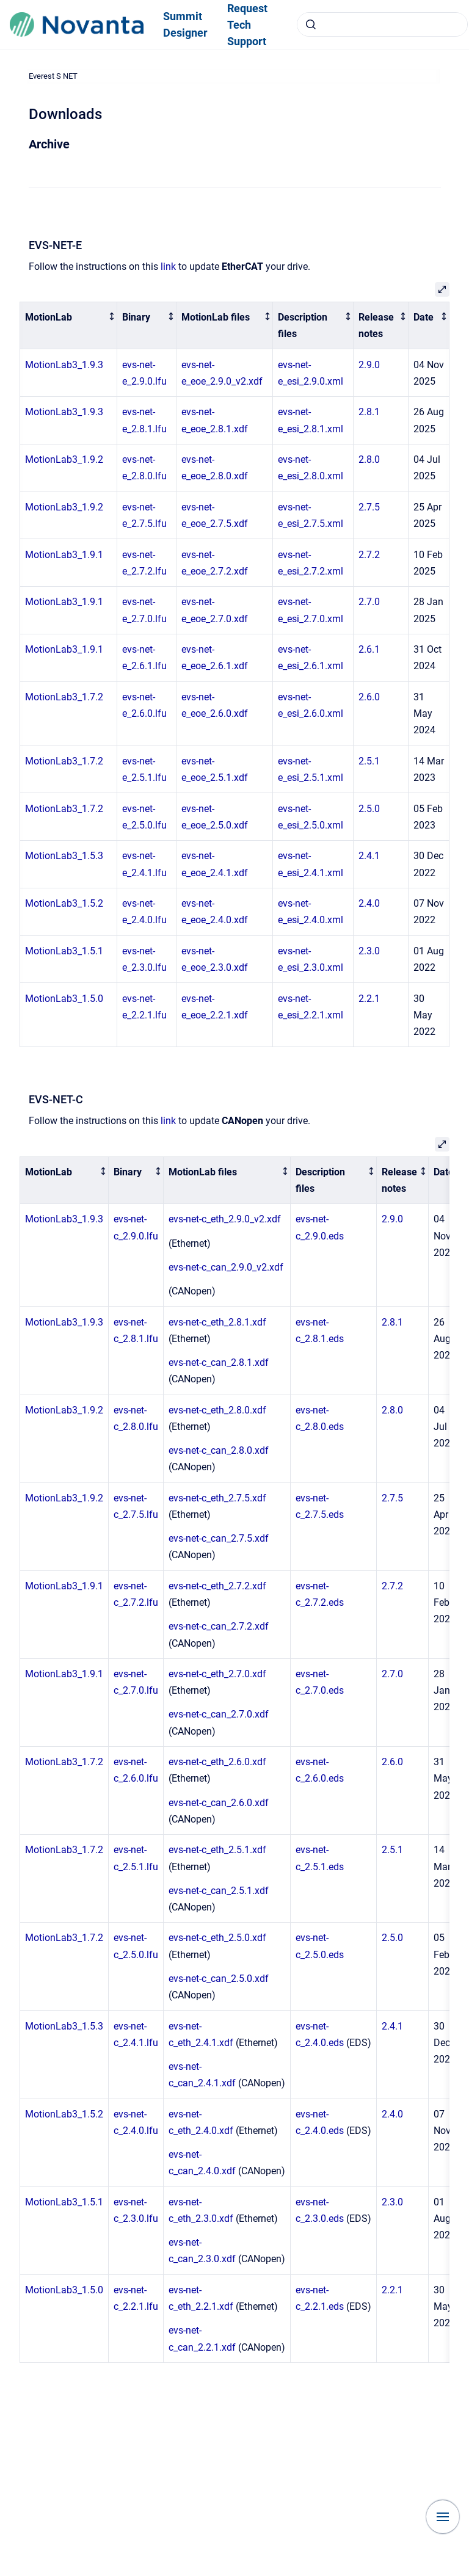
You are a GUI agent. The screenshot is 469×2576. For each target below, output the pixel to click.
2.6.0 (369, 697)
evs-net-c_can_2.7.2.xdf (219, 1626)
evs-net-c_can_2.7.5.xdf (219, 1538)
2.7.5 (369, 507)
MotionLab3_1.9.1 (64, 555)
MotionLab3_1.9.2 (64, 459)
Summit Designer (185, 24)
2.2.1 (369, 998)
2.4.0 (369, 903)
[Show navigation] (442, 2516)
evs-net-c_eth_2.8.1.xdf (217, 1322)
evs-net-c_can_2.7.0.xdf (219, 1714)
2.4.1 (369, 856)
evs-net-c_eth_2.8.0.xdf (217, 1410)
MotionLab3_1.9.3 (64, 365)
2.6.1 (369, 649)
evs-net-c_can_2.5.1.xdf (219, 1890)
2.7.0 (369, 602)
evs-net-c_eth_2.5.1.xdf (217, 1850)
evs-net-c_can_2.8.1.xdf (219, 1362)
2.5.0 (369, 809)
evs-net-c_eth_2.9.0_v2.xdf (225, 1219)
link (168, 266)
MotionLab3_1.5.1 (64, 951)
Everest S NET (53, 76)
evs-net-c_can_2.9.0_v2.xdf (226, 1267)
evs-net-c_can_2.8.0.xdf (219, 1450)
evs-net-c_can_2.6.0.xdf (219, 1803)
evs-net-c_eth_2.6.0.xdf (217, 1762)
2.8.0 (369, 459)
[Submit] (311, 24)
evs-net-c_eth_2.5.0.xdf (217, 1937)
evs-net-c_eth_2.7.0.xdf (217, 1674)
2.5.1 (369, 761)
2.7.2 (369, 555)
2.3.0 (369, 951)
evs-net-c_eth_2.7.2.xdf (217, 1586)
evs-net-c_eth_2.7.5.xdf (217, 1498)
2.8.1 (369, 412)
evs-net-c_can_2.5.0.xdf (219, 1978)
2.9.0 (369, 365)
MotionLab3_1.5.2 (64, 903)
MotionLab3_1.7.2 (64, 697)
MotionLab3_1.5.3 (64, 856)
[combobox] (382, 24)
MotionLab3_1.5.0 (64, 998)
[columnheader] (68, 325)
